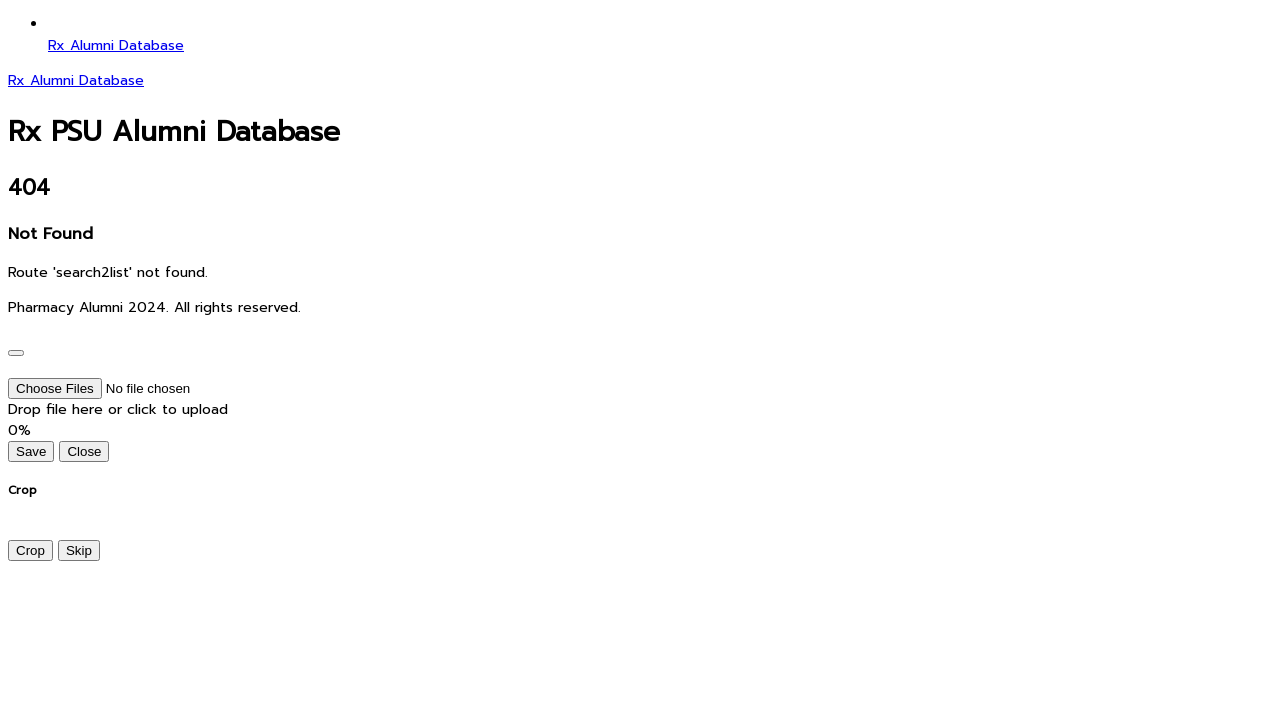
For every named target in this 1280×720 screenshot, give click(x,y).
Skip (79, 550)
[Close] (16, 353)
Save (31, 451)
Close (84, 451)
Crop (30, 550)
